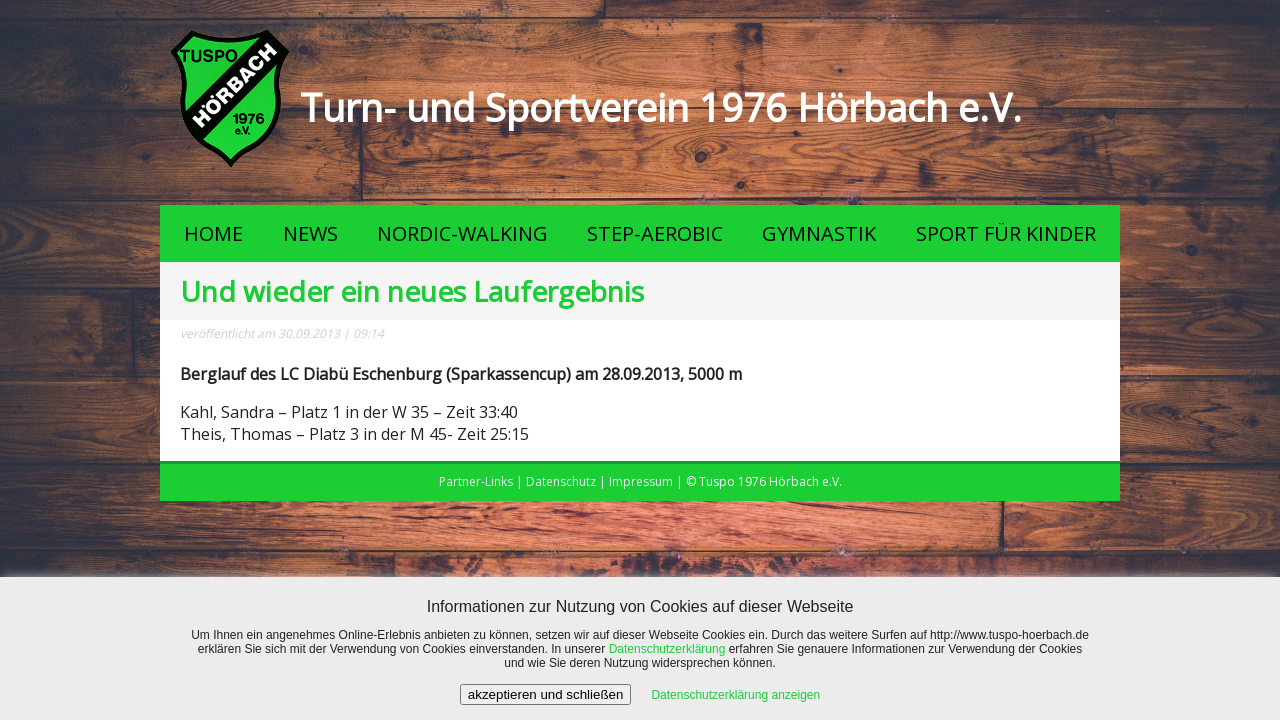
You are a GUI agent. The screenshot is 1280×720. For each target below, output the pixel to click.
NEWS (310, 233)
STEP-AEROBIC (655, 233)
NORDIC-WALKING (462, 233)
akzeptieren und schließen (546, 694)
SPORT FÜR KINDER (1006, 233)
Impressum (641, 481)
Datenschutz (561, 481)
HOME (213, 233)
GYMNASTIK (819, 233)
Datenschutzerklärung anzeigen (735, 695)
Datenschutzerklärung (667, 649)
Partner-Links (476, 481)
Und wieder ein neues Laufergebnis (412, 291)
